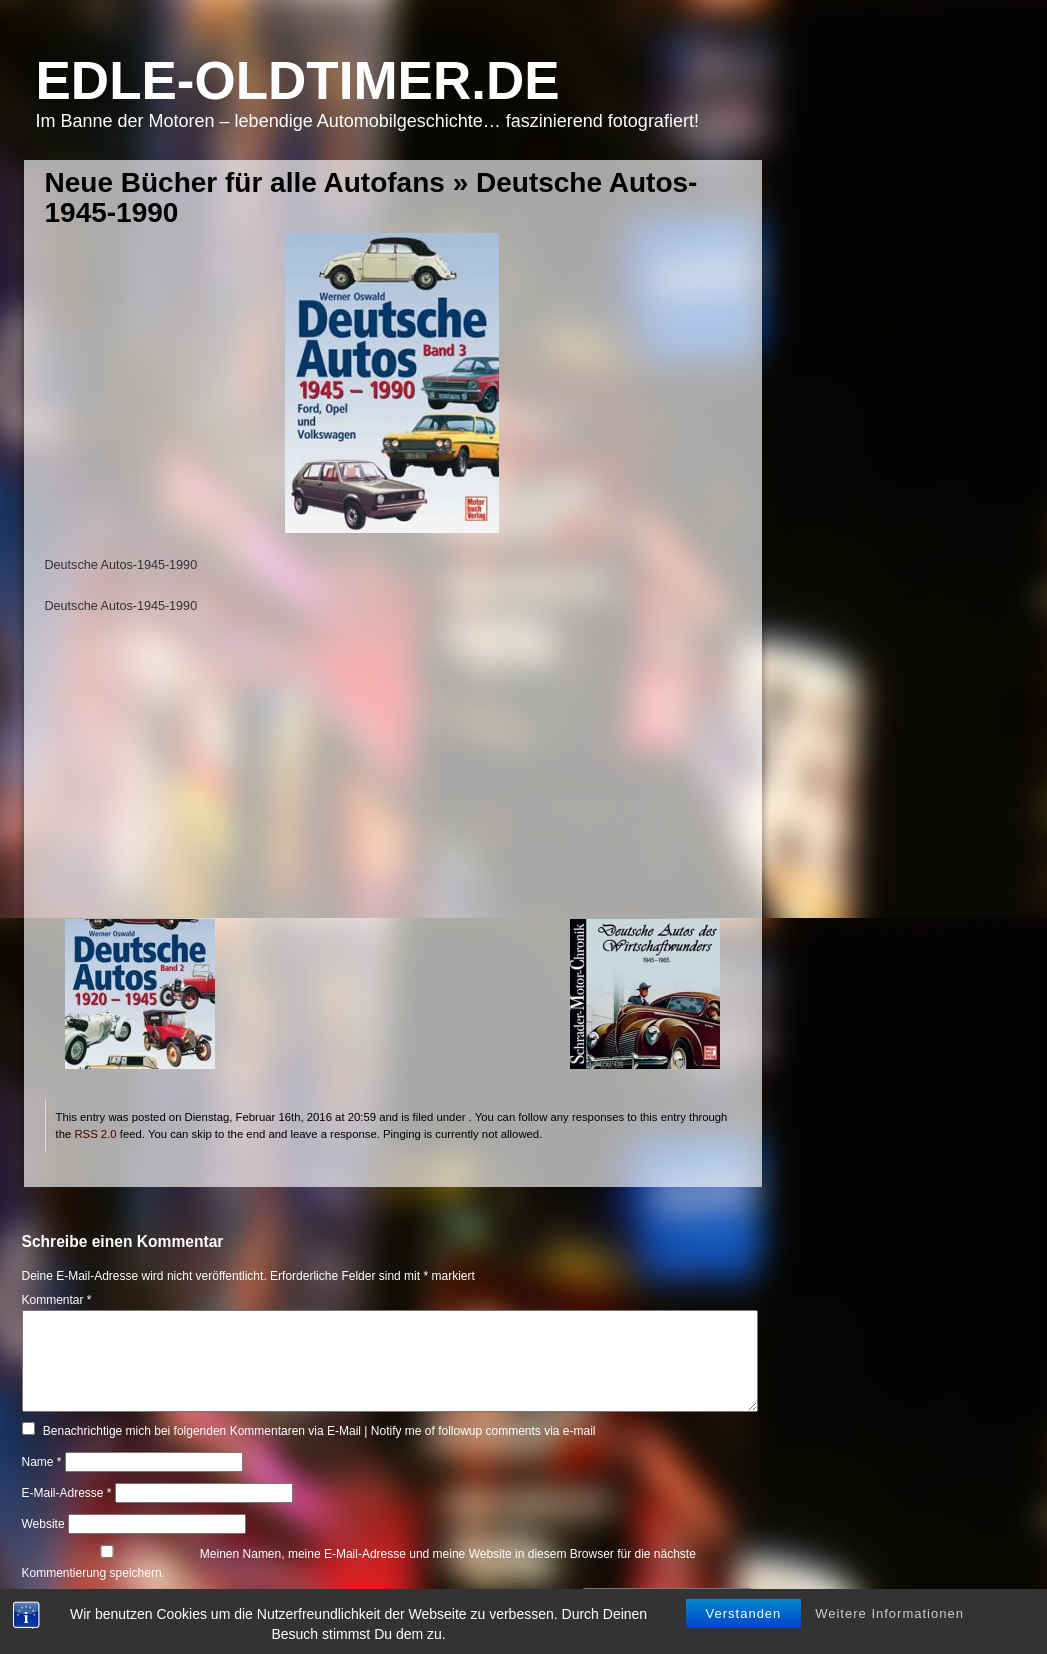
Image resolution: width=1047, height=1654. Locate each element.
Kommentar (57, 1300)
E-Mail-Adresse (67, 1493)
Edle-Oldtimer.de (298, 80)
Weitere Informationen (889, 1602)
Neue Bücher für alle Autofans (245, 182)
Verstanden (744, 1602)
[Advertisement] (392, 779)
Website (43, 1524)
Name (42, 1462)
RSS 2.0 (95, 1134)
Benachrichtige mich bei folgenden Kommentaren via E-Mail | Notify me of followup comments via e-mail (319, 1431)
